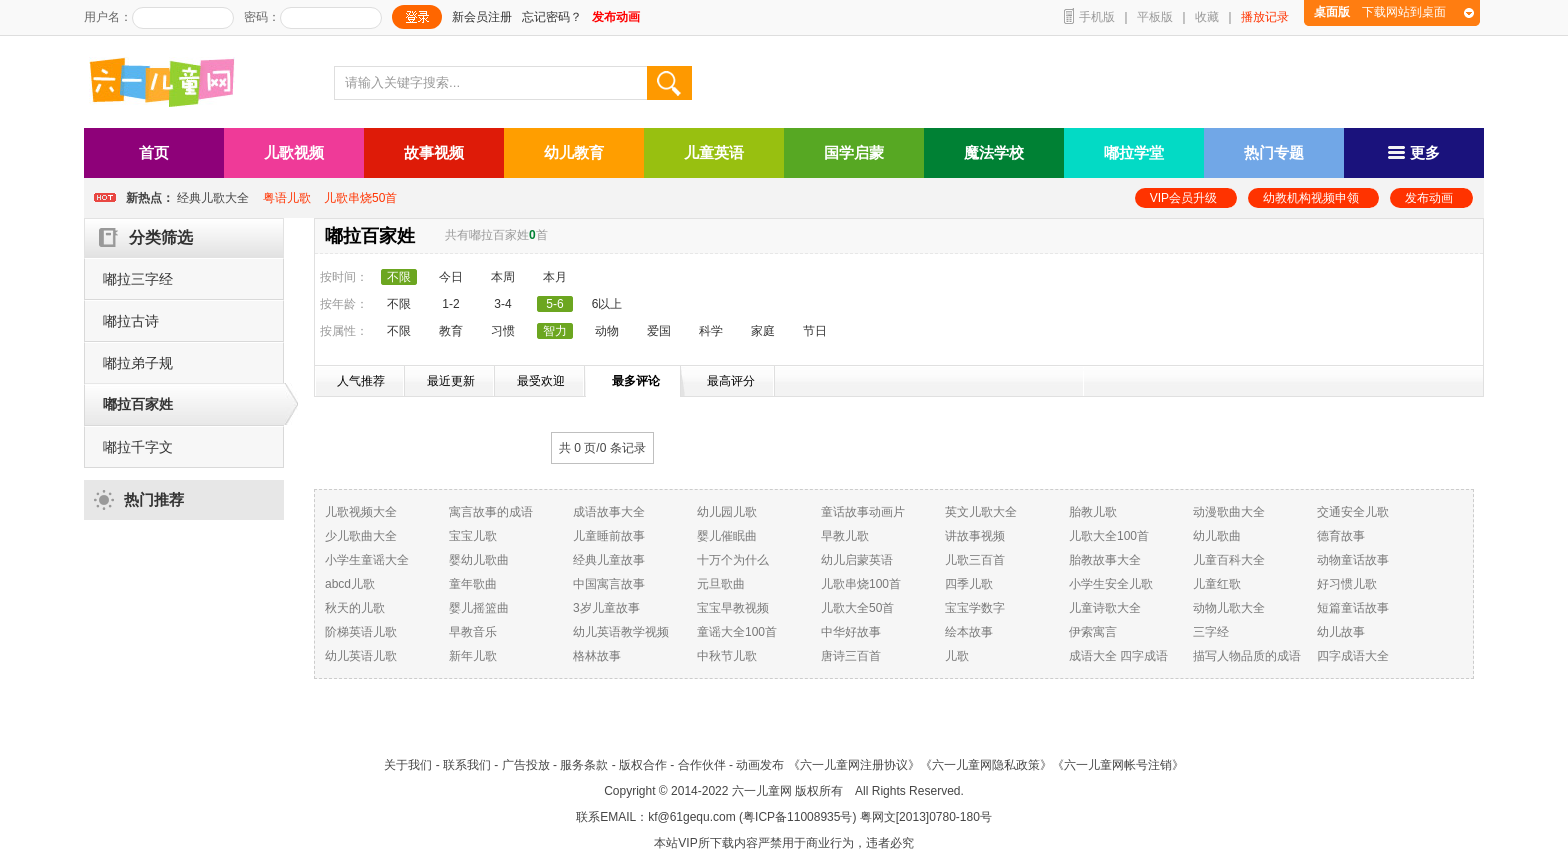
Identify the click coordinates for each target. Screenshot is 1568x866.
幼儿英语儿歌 (361, 656)
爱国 (659, 331)
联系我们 (467, 765)
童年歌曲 (473, 584)
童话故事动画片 (863, 512)
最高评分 (731, 381)
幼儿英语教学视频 (621, 632)
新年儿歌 (473, 656)
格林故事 (597, 656)
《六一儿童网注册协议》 (854, 765)
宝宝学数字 (975, 608)
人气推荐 (361, 381)
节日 (815, 331)
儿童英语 (714, 152)
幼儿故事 (1341, 632)
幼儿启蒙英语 (857, 560)
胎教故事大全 (1105, 560)
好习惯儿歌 (1347, 584)
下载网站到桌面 (1380, 12)
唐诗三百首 (851, 656)
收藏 (1207, 17)
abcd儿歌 (350, 584)
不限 (399, 304)
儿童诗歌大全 (1105, 608)
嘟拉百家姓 (138, 404)
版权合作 (643, 765)
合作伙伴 (702, 765)
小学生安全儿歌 (1111, 584)
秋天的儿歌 (355, 608)
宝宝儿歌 (473, 536)
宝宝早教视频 (733, 608)
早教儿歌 (845, 536)
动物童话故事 (1353, 560)
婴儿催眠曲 (727, 536)
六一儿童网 (762, 791)
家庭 (763, 331)
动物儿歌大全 (1229, 608)
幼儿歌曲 (1217, 536)
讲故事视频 (975, 536)
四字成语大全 (1353, 656)
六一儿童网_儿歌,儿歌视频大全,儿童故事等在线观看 (169, 84)
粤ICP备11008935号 (797, 817)
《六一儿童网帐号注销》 (1118, 765)
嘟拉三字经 (138, 279)
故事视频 (434, 152)
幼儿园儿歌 (727, 512)
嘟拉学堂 (1134, 152)
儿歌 (957, 656)
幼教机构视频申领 (1311, 198)
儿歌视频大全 (361, 512)
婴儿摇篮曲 (479, 608)
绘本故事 (969, 632)
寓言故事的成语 (491, 512)
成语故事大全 (609, 512)
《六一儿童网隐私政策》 (986, 765)
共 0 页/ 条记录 (602, 448)
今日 (451, 277)
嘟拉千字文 (138, 447)
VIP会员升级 (1183, 198)
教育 (451, 331)
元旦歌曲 (721, 584)
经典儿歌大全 (213, 198)
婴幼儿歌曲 (479, 560)
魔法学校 (994, 152)
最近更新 (451, 381)
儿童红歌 (1217, 584)
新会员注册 (482, 17)
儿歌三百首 (975, 560)
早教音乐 (473, 632)
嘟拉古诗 (131, 321)
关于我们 (408, 765)
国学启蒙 (854, 152)
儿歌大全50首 (857, 608)
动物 (607, 331)
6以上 (607, 304)
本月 (555, 277)
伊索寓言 (1093, 632)
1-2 (450, 304)
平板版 (1155, 17)
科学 (711, 331)
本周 (503, 277)
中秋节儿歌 (727, 656)
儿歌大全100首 (1109, 536)
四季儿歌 (969, 584)
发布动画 (1429, 198)
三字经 (1211, 632)
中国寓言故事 (609, 584)
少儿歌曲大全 (361, 536)
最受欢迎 (541, 381)
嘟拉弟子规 (138, 363)
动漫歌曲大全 (1229, 512)
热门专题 (1274, 152)
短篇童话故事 (1353, 608)
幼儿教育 (574, 152)
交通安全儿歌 (1353, 512)
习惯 (503, 331)
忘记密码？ (552, 17)
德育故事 (1341, 536)
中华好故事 (851, 632)
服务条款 (584, 765)
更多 (1414, 152)
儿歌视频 (294, 152)
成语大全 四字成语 (1118, 656)
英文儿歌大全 (981, 512)
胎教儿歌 (1093, 512)
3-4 (502, 304)
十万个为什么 (733, 560)
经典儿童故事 (609, 560)
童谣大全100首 (737, 632)
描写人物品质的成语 (1247, 656)
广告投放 (526, 765)
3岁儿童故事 (606, 608)
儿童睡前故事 (609, 536)
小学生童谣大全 (367, 560)
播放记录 (1265, 17)
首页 (154, 152)
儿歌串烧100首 (861, 584)
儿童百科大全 (1229, 560)
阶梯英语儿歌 (361, 632)
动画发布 (760, 765)
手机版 (1097, 17)
